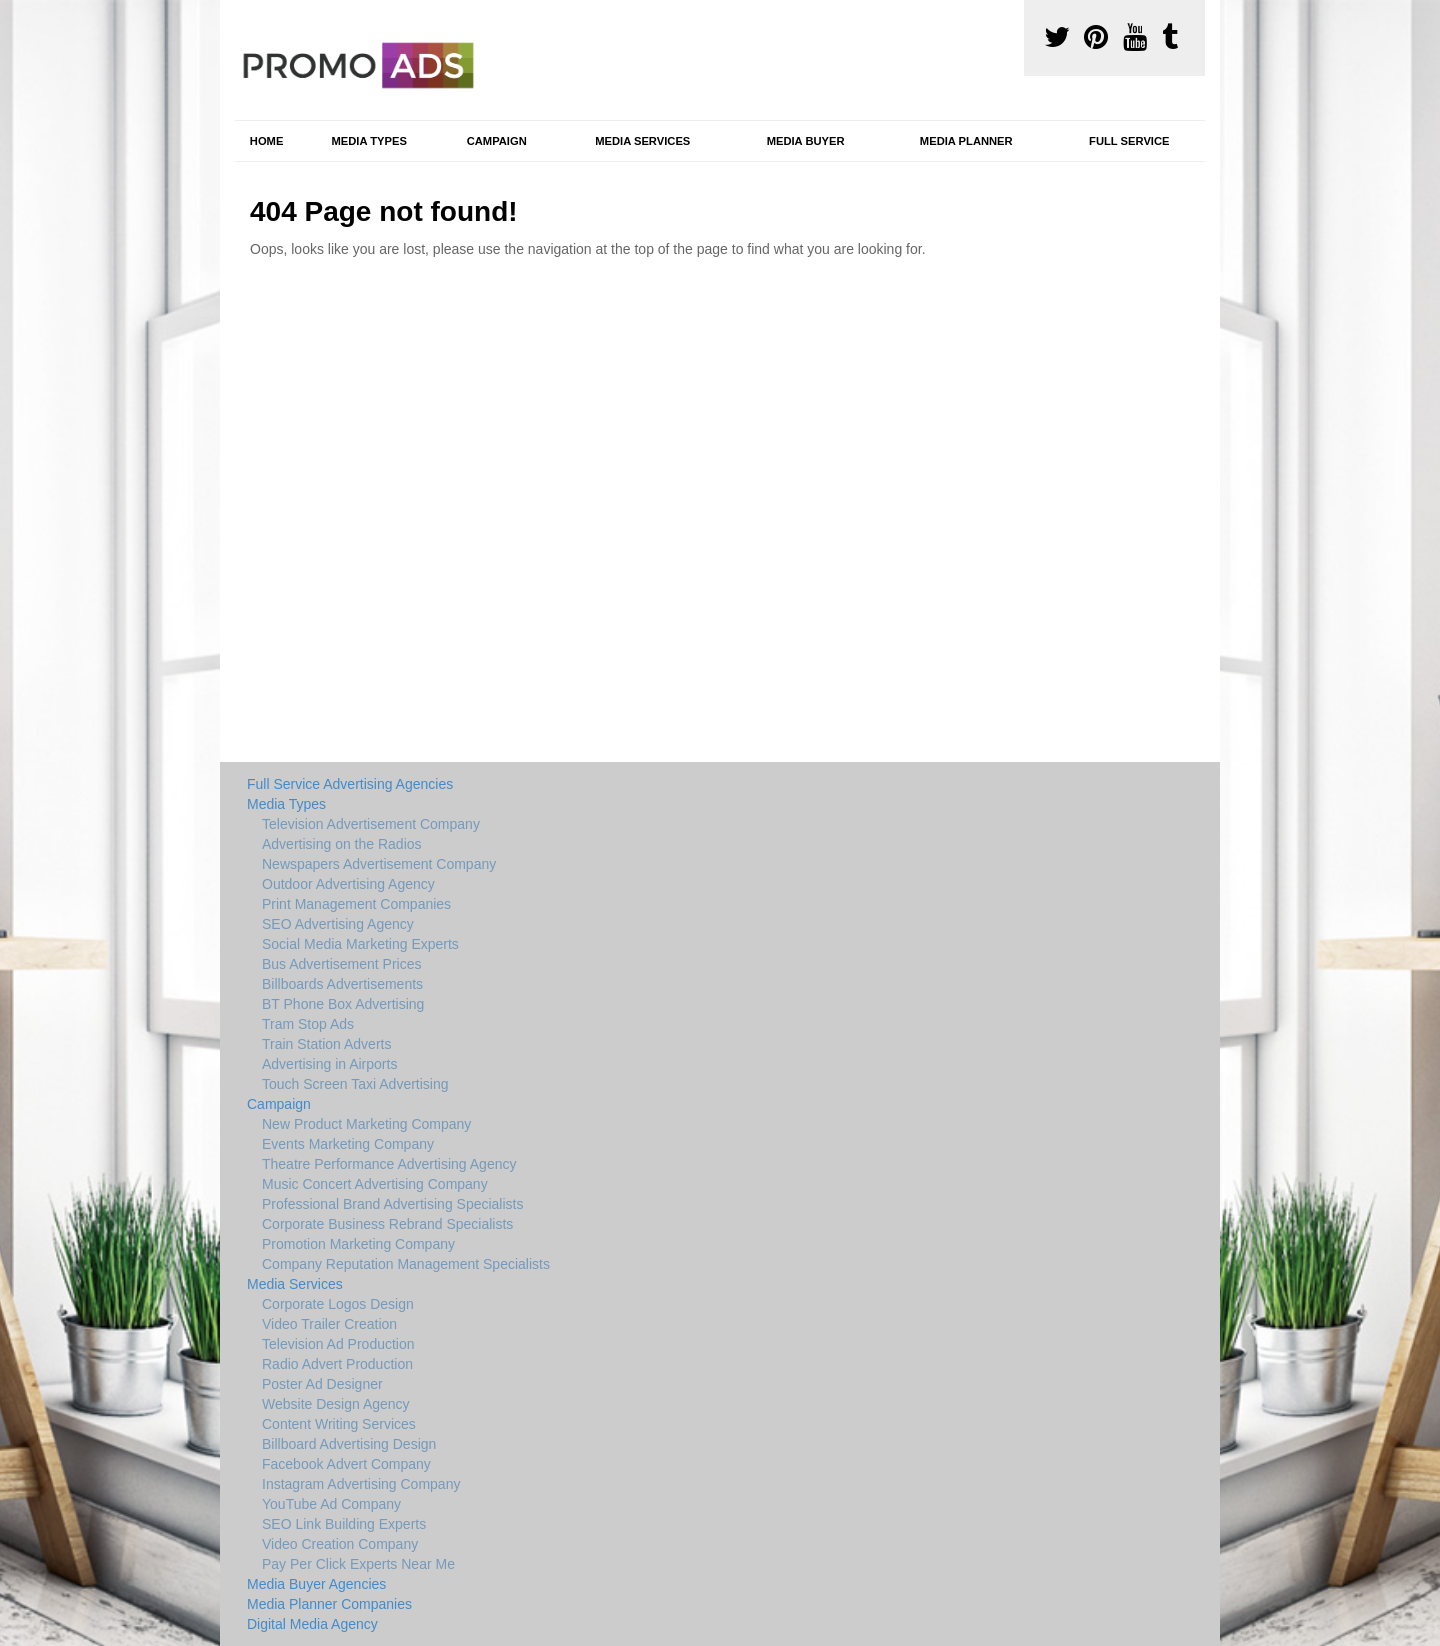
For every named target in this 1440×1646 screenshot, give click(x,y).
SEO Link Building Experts (344, 1524)
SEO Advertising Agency (338, 924)
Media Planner (966, 141)
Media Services (642, 141)
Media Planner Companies (329, 1604)
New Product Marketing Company (366, 1124)
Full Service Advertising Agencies (350, 784)
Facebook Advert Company (346, 1464)
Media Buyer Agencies (316, 1584)
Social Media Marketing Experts (360, 944)
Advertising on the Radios (342, 844)
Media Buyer (806, 141)
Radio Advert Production (337, 1364)
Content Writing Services (339, 1424)
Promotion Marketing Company (358, 1244)
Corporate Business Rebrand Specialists (387, 1224)
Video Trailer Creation (329, 1324)
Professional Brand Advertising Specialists (392, 1204)
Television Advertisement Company (371, 824)
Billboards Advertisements (342, 984)
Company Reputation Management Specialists (406, 1264)
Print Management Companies (356, 904)
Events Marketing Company (348, 1144)
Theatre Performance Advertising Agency (389, 1164)
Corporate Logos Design (338, 1304)
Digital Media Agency (312, 1624)
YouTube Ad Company (331, 1504)
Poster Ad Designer (322, 1384)
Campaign (497, 141)
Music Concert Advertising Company (375, 1184)
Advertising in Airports (329, 1064)
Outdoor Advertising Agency (348, 884)
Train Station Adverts (326, 1044)
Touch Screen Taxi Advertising (355, 1084)
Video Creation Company (340, 1544)
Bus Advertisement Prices (342, 964)
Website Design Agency (336, 1404)
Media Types (368, 141)
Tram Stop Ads (308, 1024)
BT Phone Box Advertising (343, 1004)
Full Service (1129, 141)
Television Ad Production (338, 1344)
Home (267, 141)
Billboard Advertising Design (349, 1444)
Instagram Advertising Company (361, 1484)
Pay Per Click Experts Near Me (358, 1564)
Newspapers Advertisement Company (379, 864)
